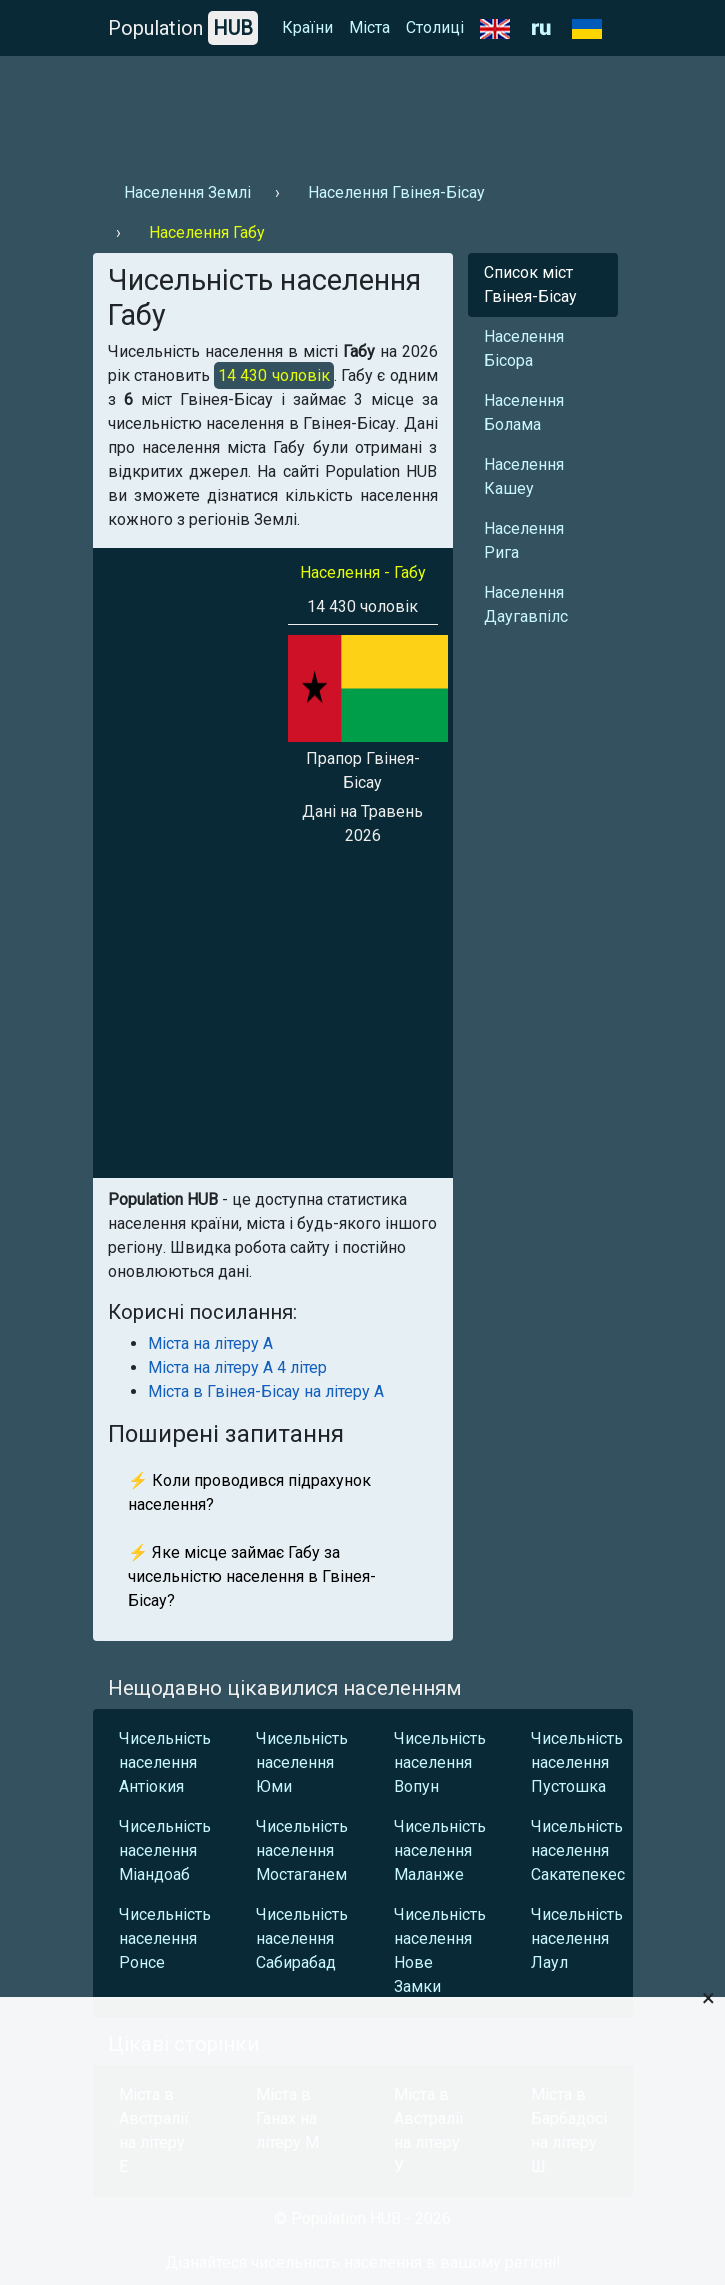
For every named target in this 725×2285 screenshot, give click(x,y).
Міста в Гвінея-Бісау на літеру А (266, 1391)
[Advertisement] (363, 111)
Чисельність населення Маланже (440, 1850)
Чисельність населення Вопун (440, 1762)
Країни (307, 27)
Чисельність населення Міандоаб (165, 1850)
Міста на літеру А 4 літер (237, 1367)
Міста (369, 27)
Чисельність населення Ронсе (165, 1938)
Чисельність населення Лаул (577, 1938)
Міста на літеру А (210, 1343)
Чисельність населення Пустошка (577, 1762)
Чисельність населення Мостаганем (302, 1850)
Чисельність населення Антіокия (165, 1762)
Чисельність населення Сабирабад (302, 1938)
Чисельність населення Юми (302, 1762)
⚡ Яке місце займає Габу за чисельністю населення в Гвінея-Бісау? (252, 1576)
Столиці (435, 27)
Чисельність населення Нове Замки (440, 1950)
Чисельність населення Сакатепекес (577, 1850)
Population (183, 28)
